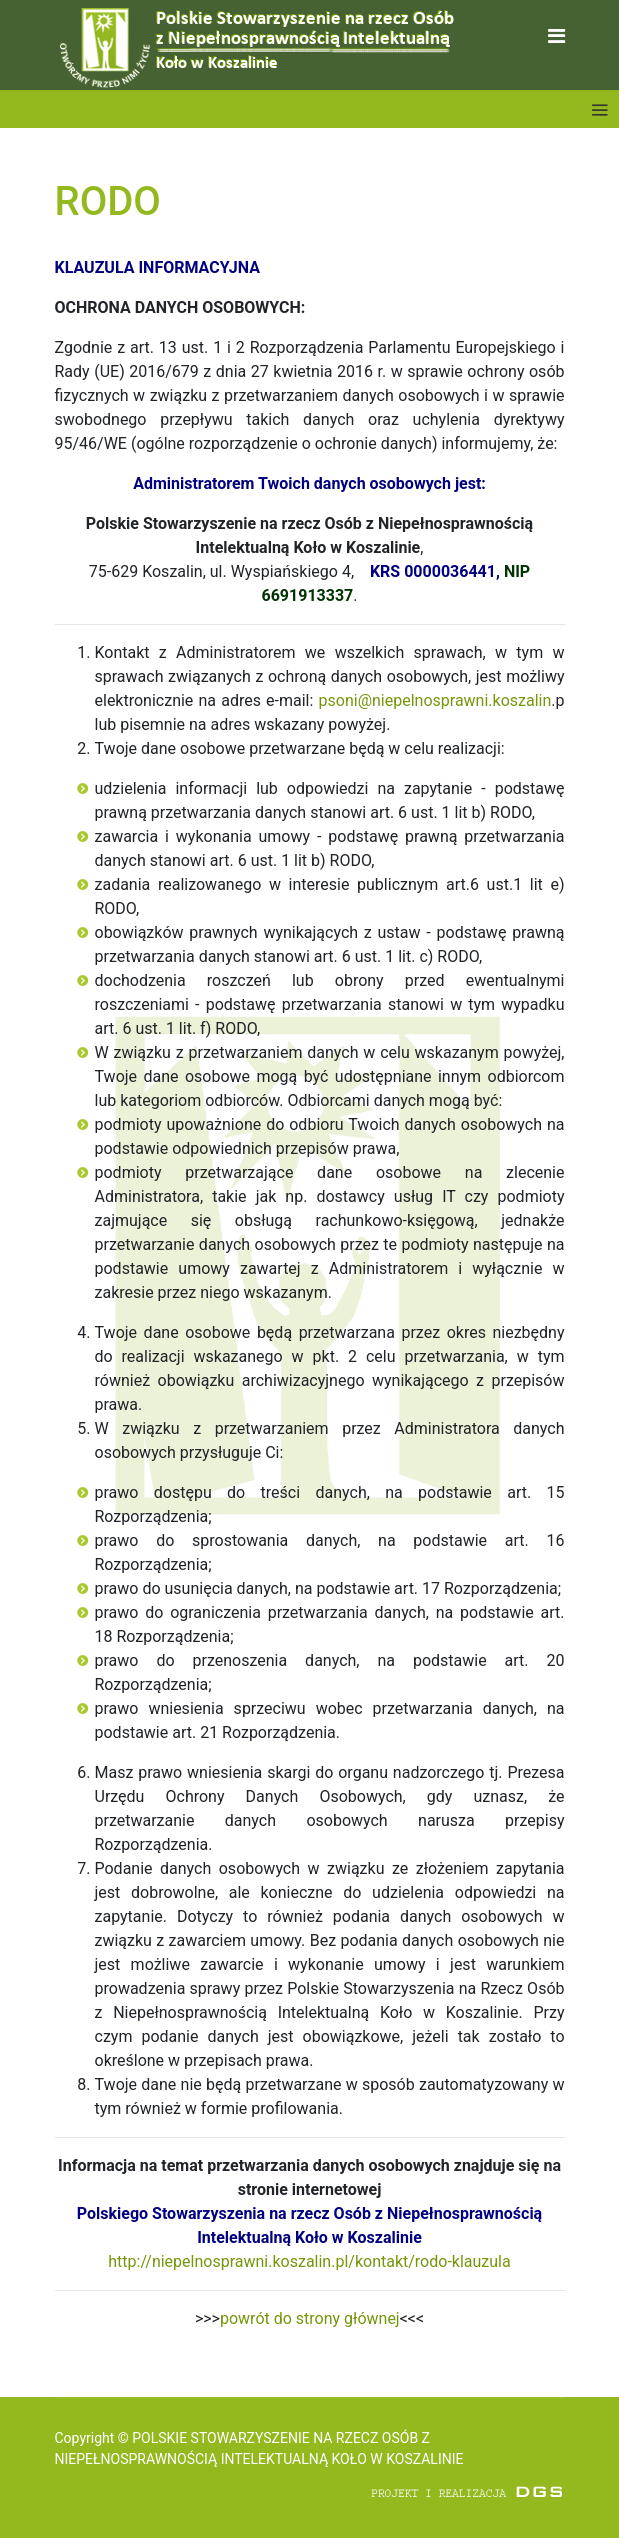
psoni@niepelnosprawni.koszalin (435, 700)
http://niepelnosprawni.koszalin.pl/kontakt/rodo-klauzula (309, 2261)
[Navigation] (556, 36)
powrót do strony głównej (310, 2318)
